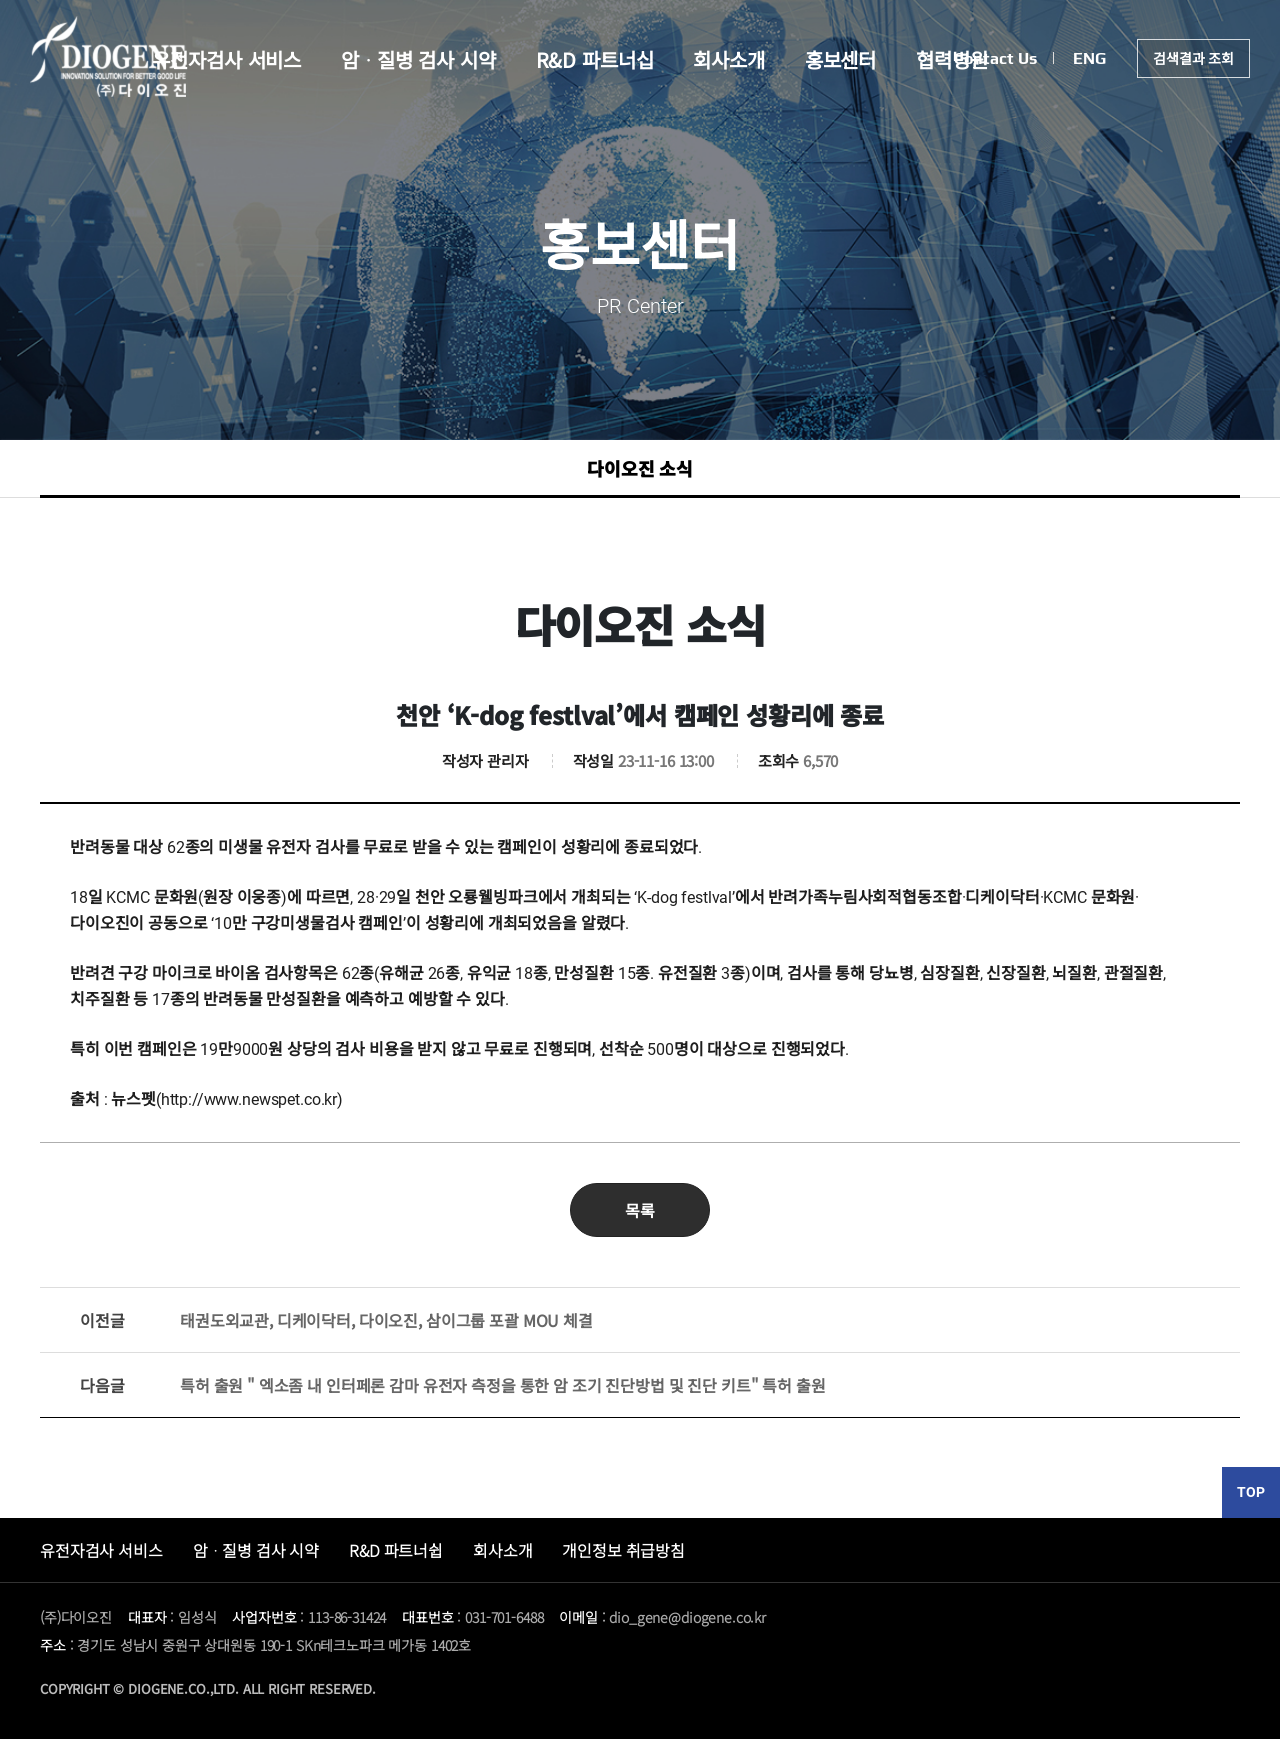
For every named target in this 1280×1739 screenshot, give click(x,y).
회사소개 (728, 59)
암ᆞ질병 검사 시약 (418, 59)
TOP (1251, 1492)
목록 (640, 1210)
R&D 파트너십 (595, 59)
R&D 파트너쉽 (396, 1550)
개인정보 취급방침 (623, 1550)
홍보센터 (840, 59)
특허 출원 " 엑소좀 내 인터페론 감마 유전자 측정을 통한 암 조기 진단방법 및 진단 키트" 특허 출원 (452, 1385)
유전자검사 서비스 (226, 59)
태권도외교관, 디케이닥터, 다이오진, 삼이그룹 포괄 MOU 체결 (336, 1320)
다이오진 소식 (640, 468)
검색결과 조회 (1193, 58)
